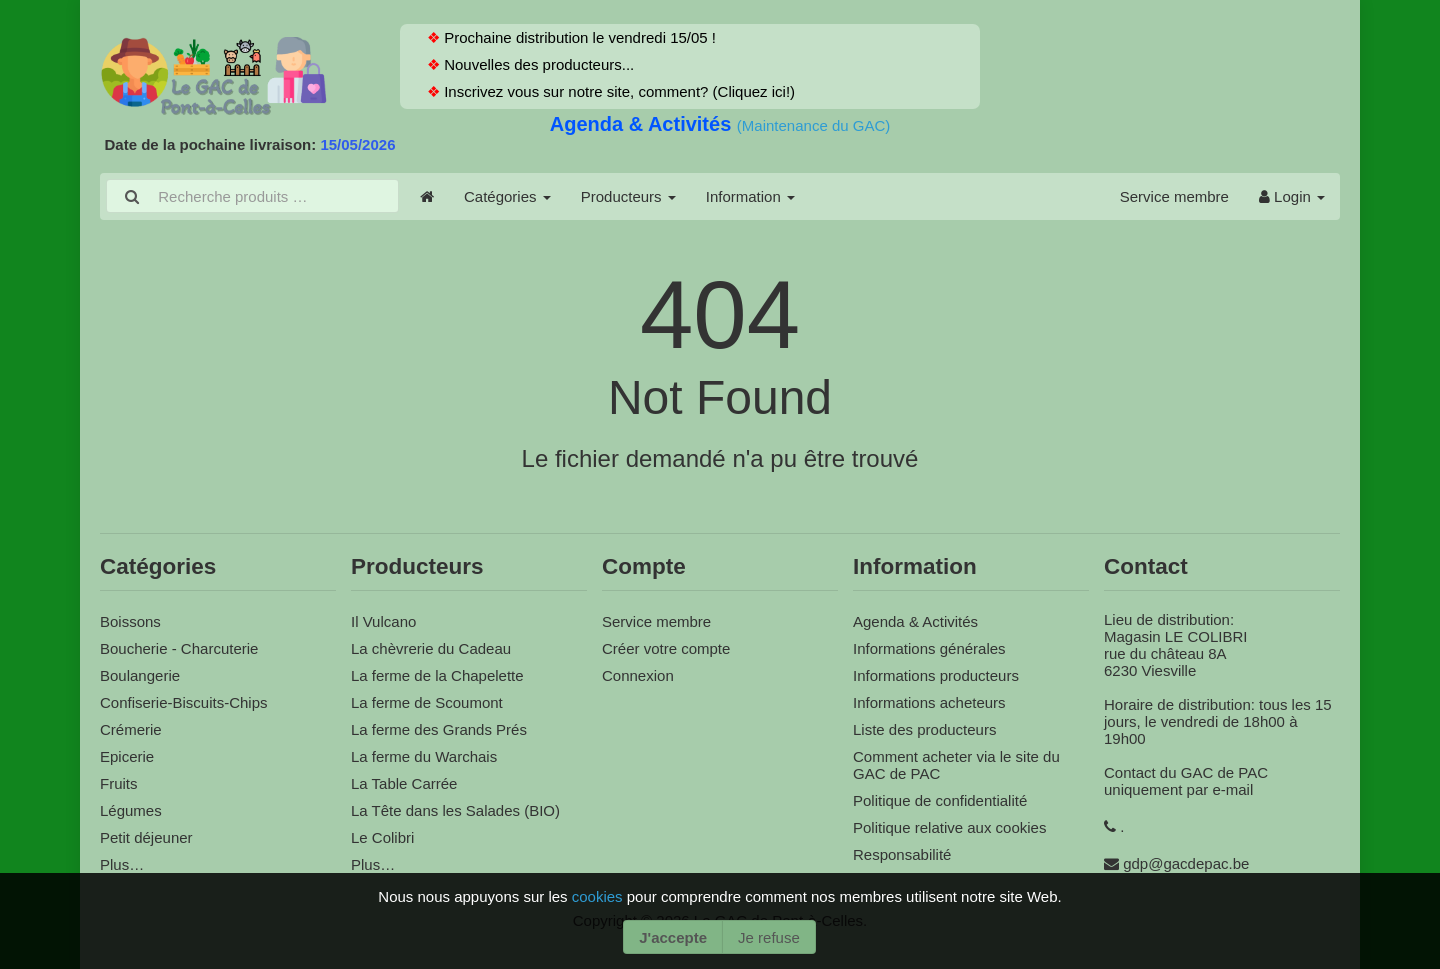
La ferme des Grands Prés (439, 729)
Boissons (130, 621)
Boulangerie (140, 675)
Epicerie (127, 756)
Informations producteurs (936, 675)
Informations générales (929, 648)
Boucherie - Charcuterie (179, 648)
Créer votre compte (666, 648)
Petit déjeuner (146, 837)
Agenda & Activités (643, 124)
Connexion (638, 675)
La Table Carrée (404, 783)
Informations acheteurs (929, 702)
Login (1292, 196)
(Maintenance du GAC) (813, 125)
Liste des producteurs (924, 729)
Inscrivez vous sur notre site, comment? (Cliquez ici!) (617, 91)
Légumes (131, 810)
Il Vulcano (383, 621)
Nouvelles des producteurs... (537, 64)
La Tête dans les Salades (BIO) (455, 810)
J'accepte (673, 937)
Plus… (122, 864)
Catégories (507, 196)
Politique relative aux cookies (949, 827)
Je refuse (769, 937)
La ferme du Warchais (424, 756)
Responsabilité (902, 854)
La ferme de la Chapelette (437, 675)
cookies (599, 896)
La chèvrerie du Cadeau (431, 648)
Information (750, 196)
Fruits (119, 783)
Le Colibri (382, 837)
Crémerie (131, 729)
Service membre (1174, 196)
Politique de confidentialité (940, 800)
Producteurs (628, 196)
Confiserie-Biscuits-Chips (184, 702)
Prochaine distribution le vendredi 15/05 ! (578, 37)
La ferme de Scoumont (427, 702)
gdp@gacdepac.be (1186, 863)
